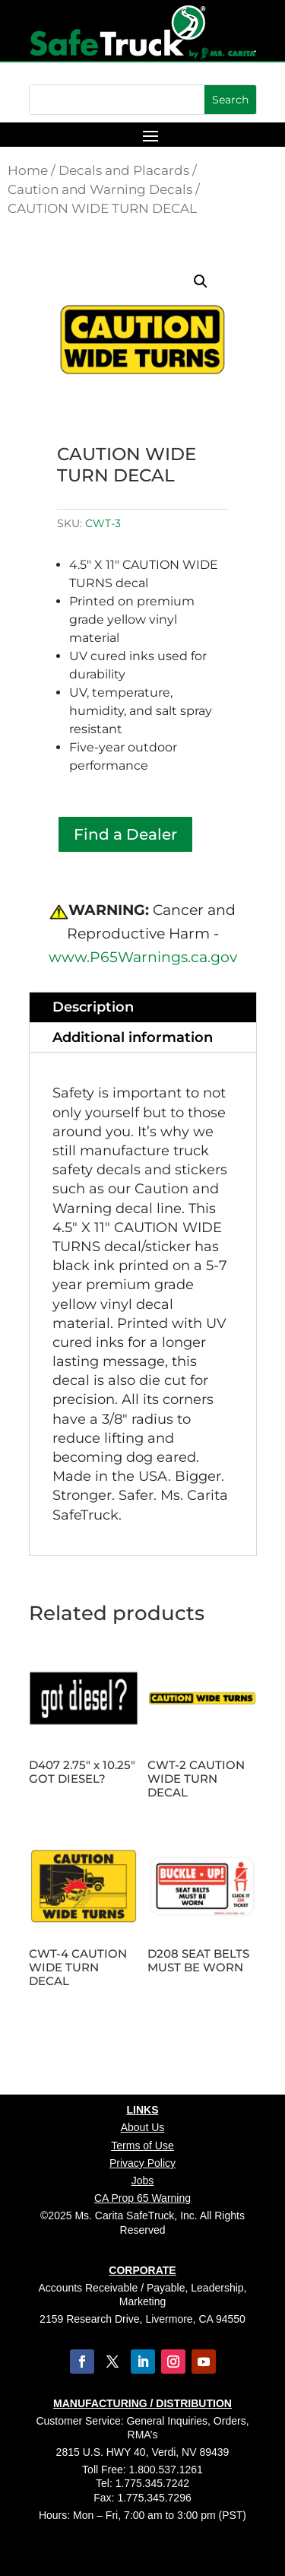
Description (93, 1007)
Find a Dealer (125, 834)
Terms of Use (142, 2145)
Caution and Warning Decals (100, 189)
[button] (200, 281)
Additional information (132, 1037)
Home (28, 170)
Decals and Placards (124, 170)
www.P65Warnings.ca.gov (143, 957)
